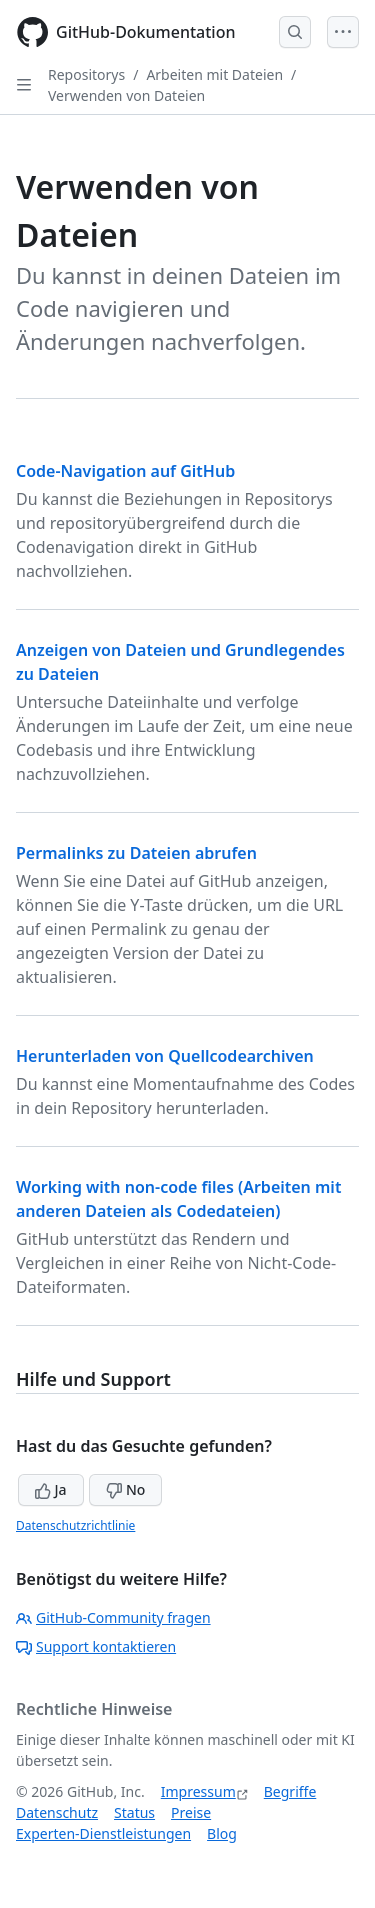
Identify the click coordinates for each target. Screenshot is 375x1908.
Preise (191, 1812)
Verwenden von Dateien (126, 95)
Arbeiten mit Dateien (214, 74)
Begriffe (290, 1791)
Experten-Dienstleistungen (103, 1833)
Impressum (198, 1791)
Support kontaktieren (96, 1646)
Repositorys (86, 74)
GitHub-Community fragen (113, 1617)
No (125, 1489)
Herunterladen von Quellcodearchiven (165, 1056)
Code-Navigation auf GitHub (125, 471)
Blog (222, 1833)
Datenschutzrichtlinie (75, 1525)
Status (134, 1812)
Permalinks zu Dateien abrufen (136, 853)
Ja (51, 1489)
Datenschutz (57, 1812)
